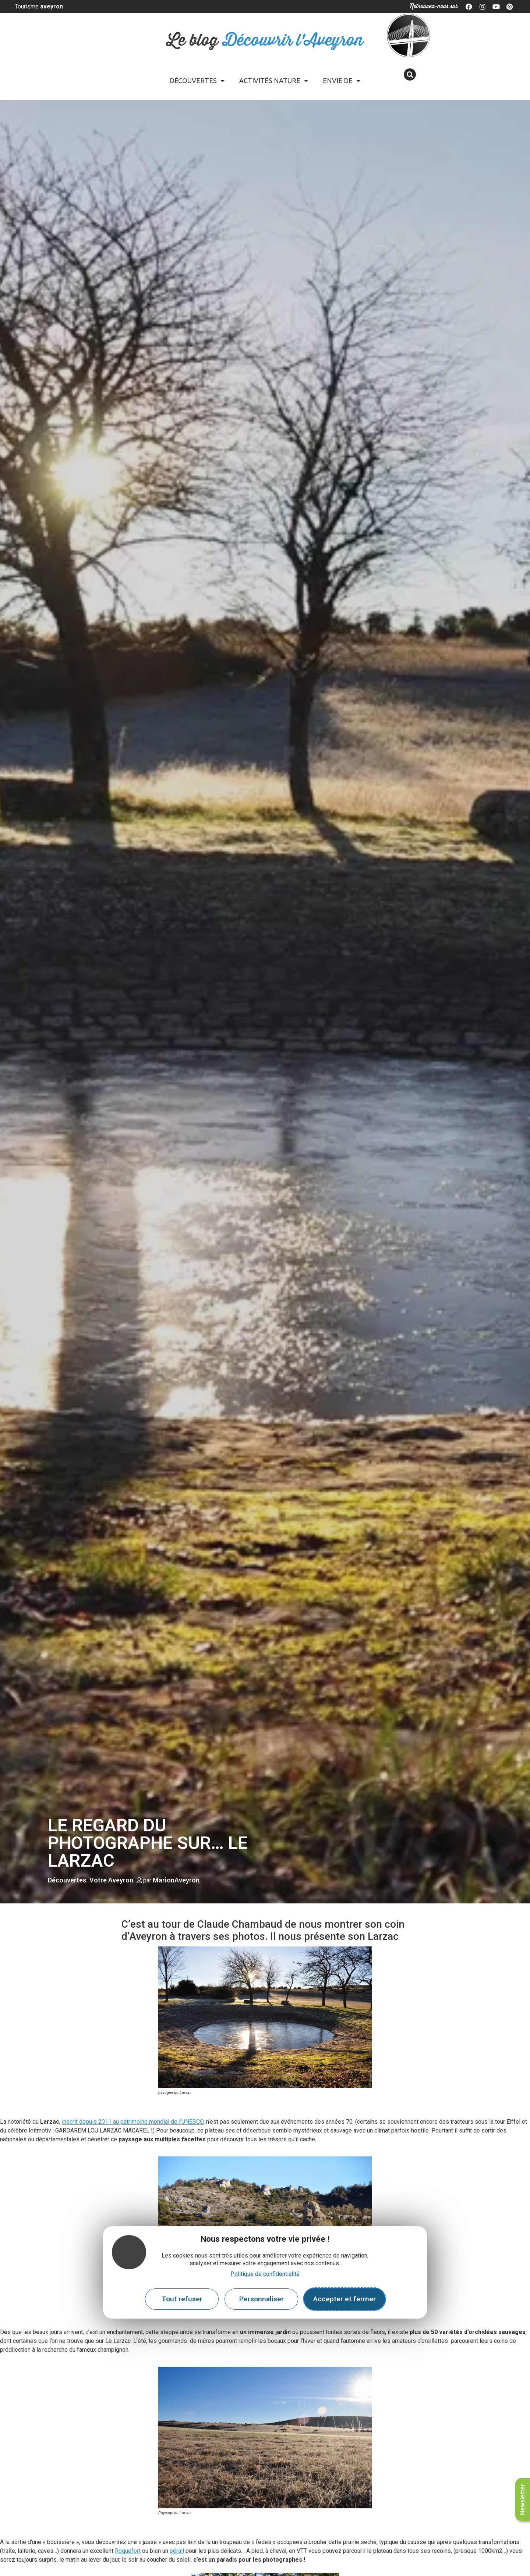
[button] (410, 74)
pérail (177, 2550)
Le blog (265, 41)
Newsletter (522, 2499)
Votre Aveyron (111, 1880)
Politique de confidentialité (265, 2273)
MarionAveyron (176, 1880)
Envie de (341, 81)
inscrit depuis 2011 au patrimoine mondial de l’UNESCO (133, 2121)
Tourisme (39, 6)
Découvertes (197, 81)
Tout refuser (182, 2299)
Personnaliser (261, 2299)
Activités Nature (273, 81)
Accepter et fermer (344, 2299)
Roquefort (128, 2550)
